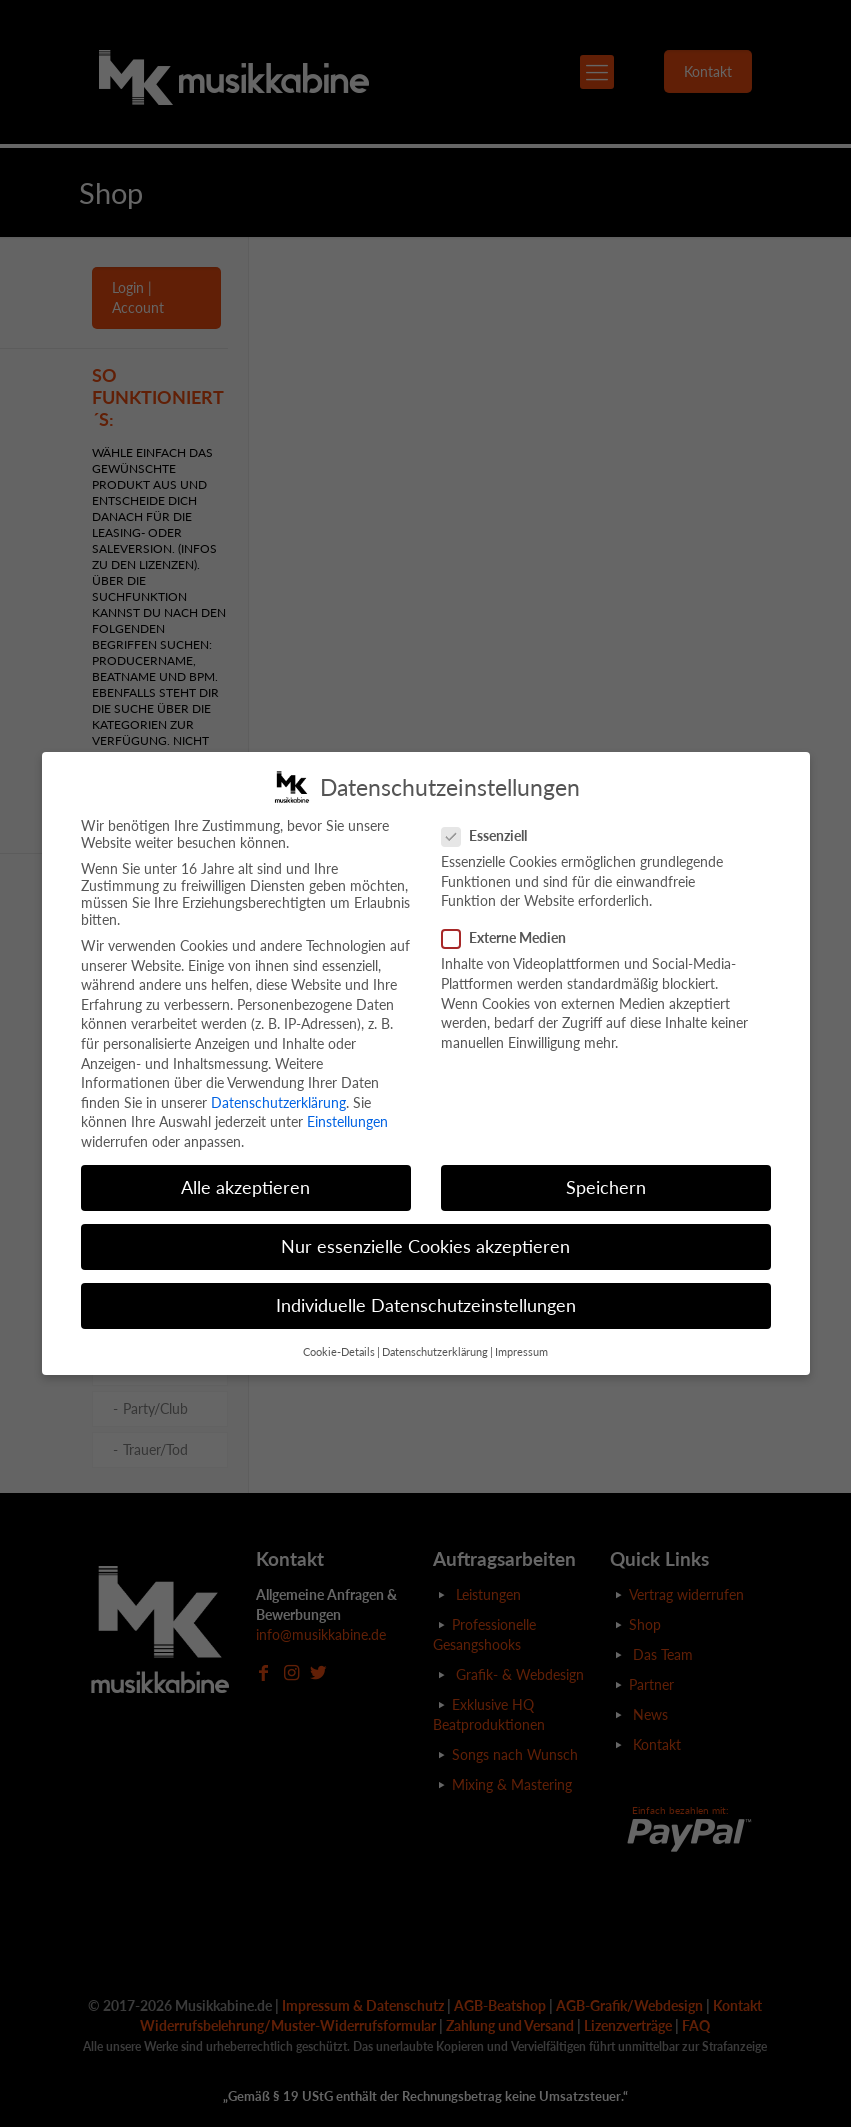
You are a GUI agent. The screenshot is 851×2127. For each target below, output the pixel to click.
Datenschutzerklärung (278, 1102)
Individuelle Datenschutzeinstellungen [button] (426, 1305)
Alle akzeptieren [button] (245, 1187)
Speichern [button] (606, 1187)
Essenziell (492, 835)
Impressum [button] (521, 1352)
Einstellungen (347, 1121)
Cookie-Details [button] (339, 1352)
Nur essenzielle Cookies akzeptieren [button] (425, 1246)
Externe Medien (512, 937)
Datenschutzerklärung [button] (435, 1352)
